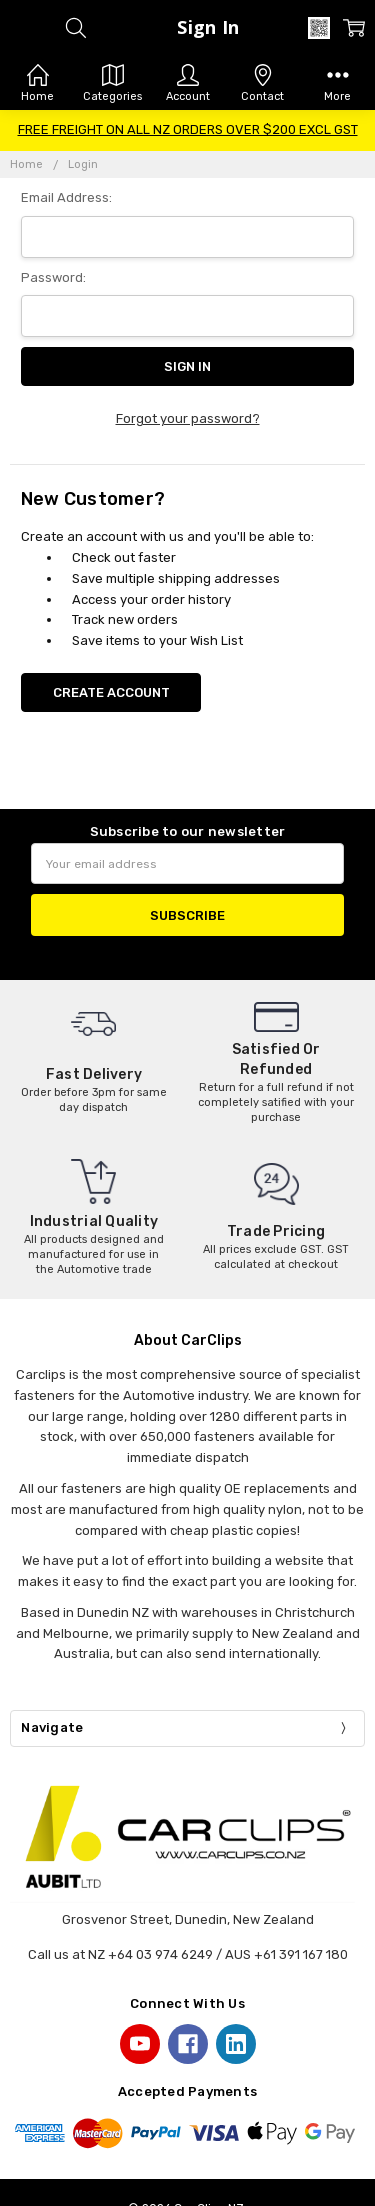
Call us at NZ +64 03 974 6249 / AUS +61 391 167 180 (188, 1954)
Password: (53, 277)
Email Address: (66, 197)
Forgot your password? (188, 418)
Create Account (111, 692)
